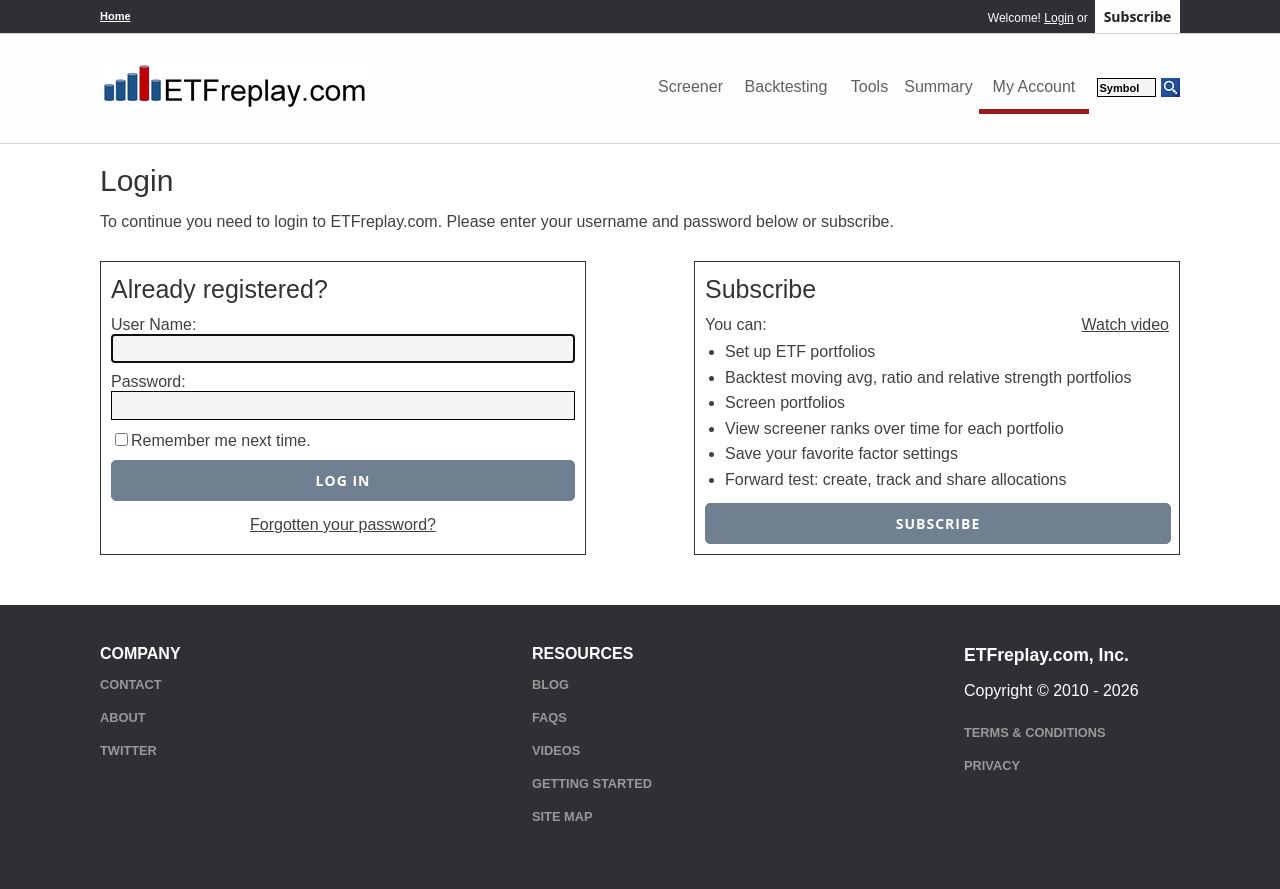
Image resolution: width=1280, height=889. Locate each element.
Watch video (1125, 324)
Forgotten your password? (343, 524)
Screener (690, 86)
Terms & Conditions (1034, 732)
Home (115, 16)
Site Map (562, 816)
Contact (131, 684)
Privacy (992, 765)
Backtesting (786, 86)
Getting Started (592, 783)
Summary (938, 86)
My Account (1034, 86)
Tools (869, 86)
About (123, 717)
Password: (148, 381)
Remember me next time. (221, 440)
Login (1058, 18)
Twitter (128, 750)
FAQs (549, 717)
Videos (556, 750)
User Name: (153, 324)
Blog (550, 684)
